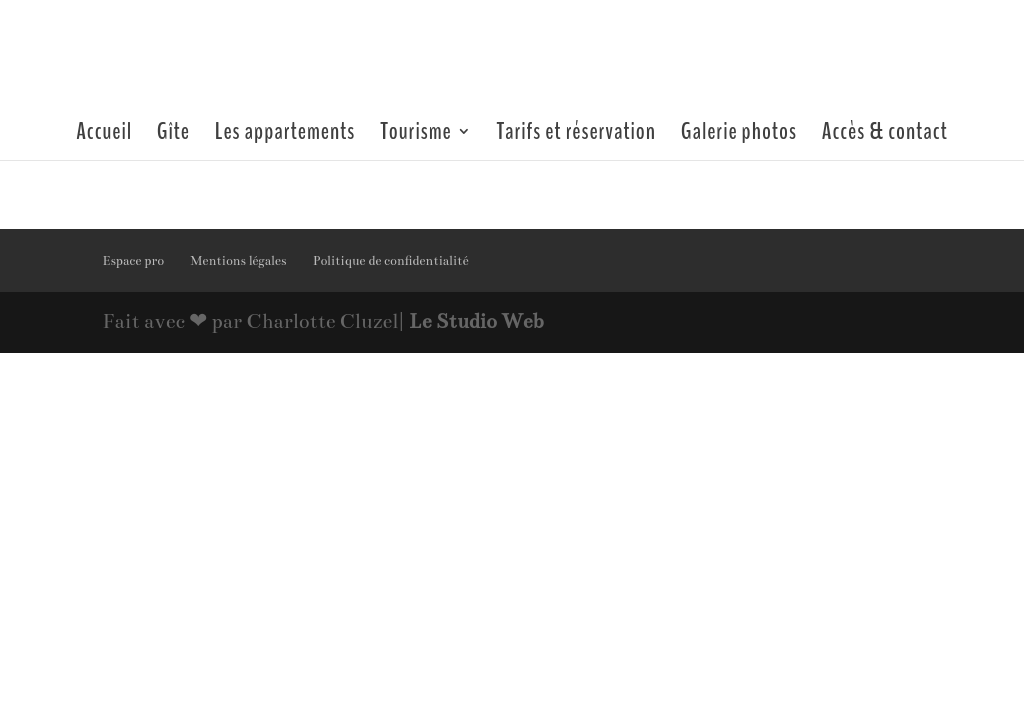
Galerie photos (739, 135)
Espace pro (132, 261)
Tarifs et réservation (576, 135)
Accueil (104, 135)
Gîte (173, 135)
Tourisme (416, 135)
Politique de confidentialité (390, 261)
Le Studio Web (476, 321)
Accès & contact (885, 135)
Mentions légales (238, 261)
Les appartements (285, 135)
